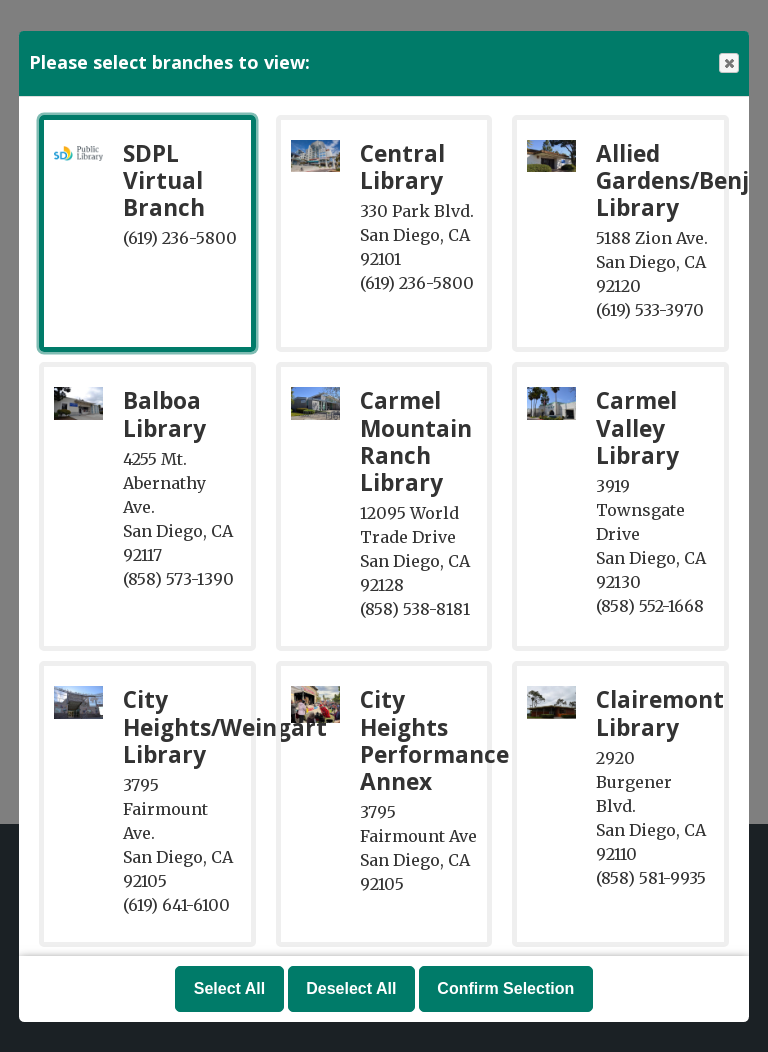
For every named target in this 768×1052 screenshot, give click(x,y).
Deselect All (351, 988)
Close (728, 63)
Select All (229, 988)
